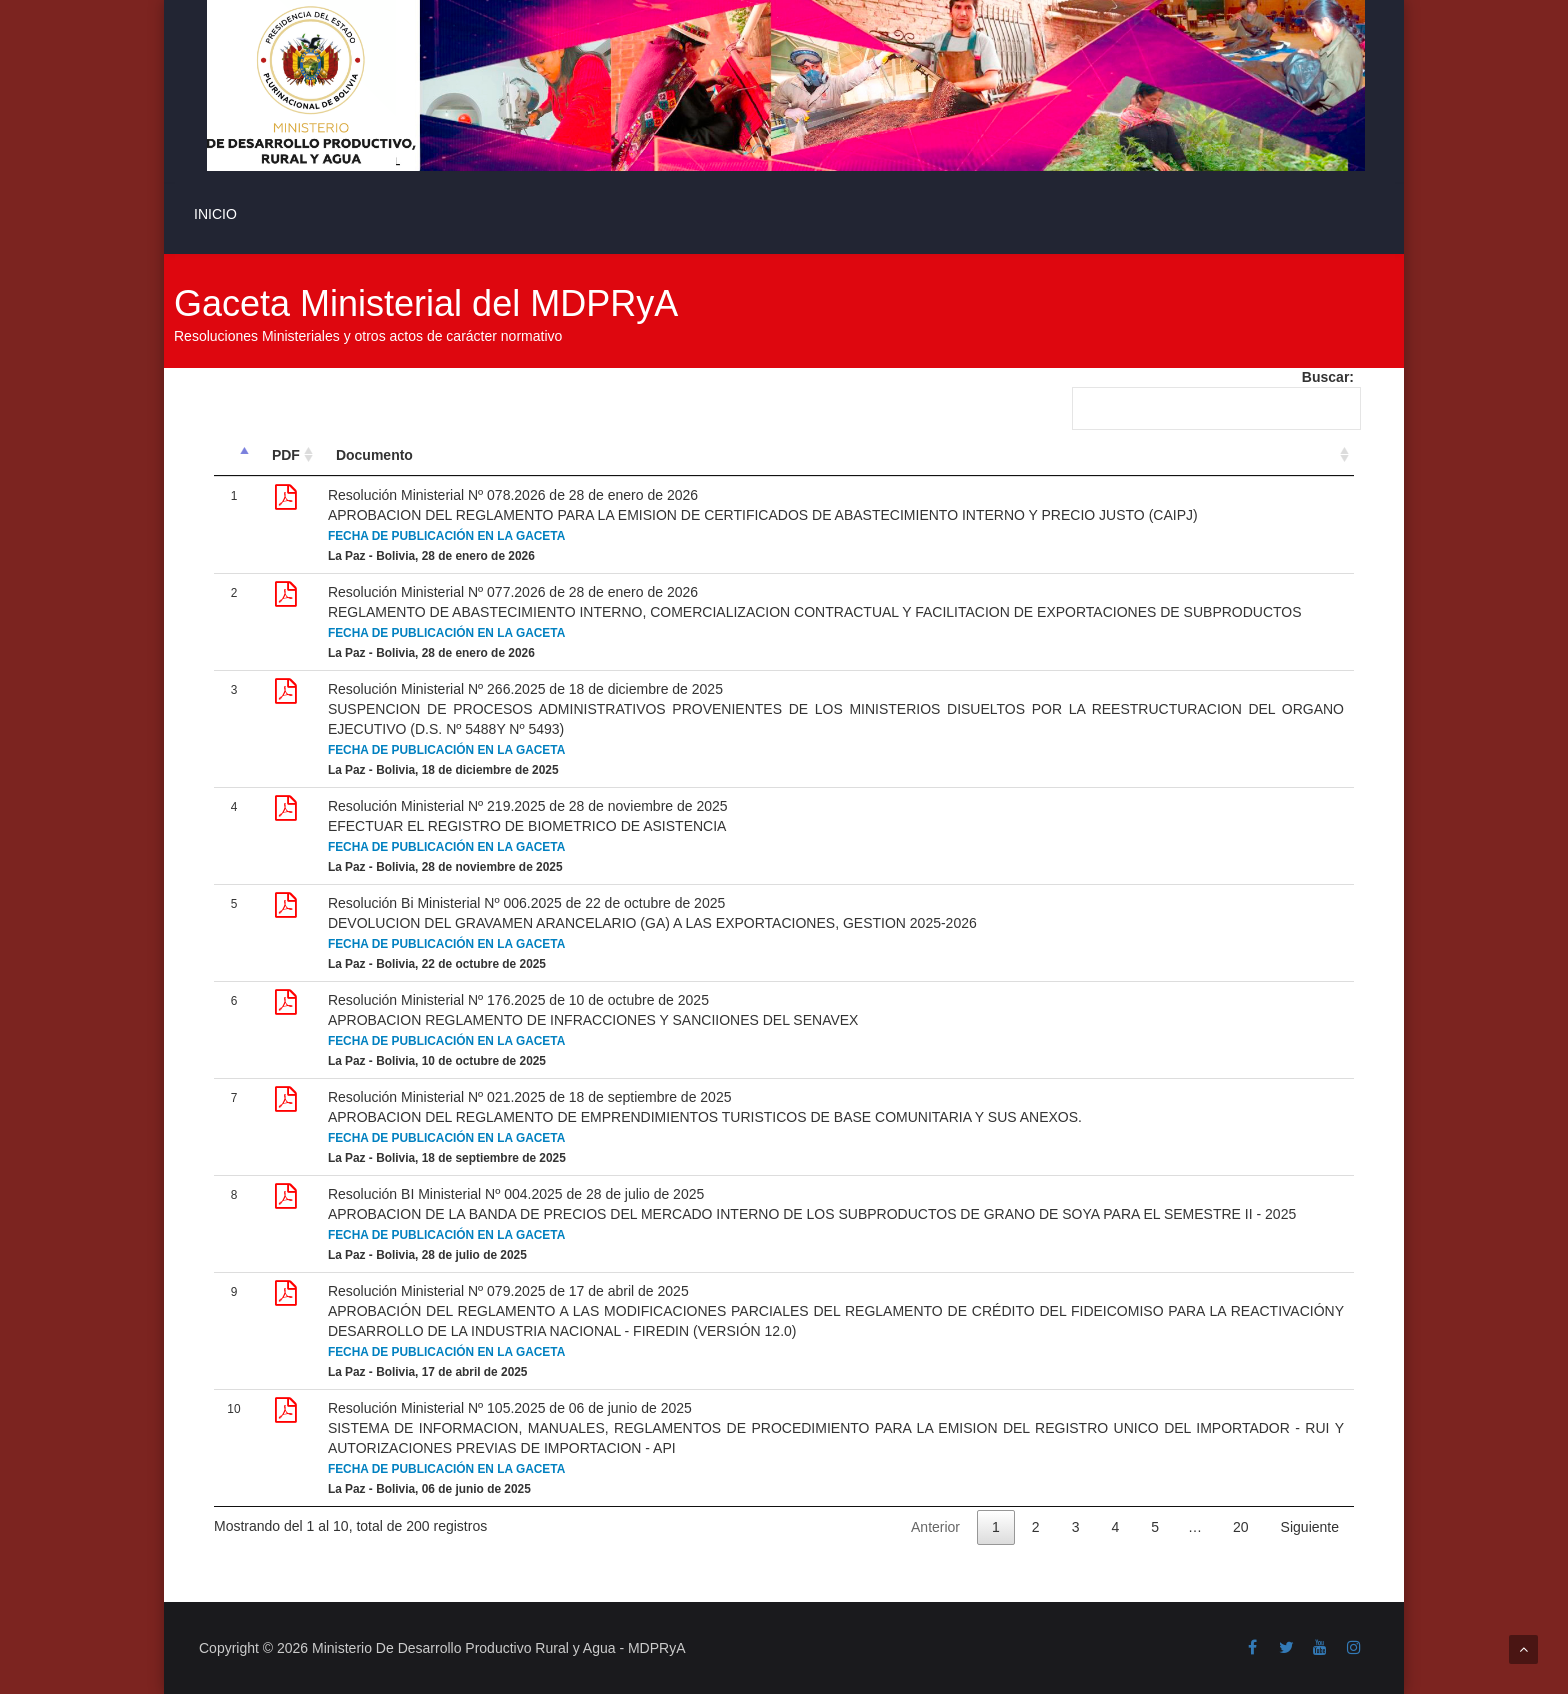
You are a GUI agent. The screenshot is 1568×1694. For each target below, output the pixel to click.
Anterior (935, 1527)
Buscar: (1213, 399)
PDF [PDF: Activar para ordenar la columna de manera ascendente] (286, 455)
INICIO (215, 214)
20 (1241, 1527)
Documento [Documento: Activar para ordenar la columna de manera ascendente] (374, 455)
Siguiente (1310, 1527)
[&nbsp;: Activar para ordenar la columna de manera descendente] (234, 455)
